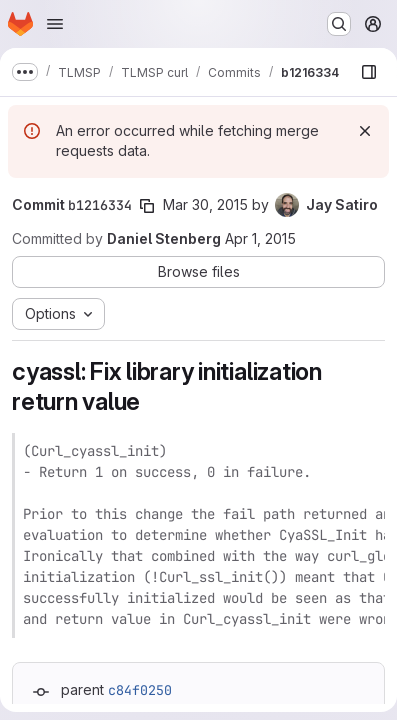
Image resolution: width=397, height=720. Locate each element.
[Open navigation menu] (55, 24)
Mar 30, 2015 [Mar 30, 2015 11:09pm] (205, 204)
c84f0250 (140, 690)
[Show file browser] (369, 72)
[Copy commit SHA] (147, 206)
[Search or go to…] (339, 24)
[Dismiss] (365, 131)
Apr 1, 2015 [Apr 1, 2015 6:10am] (260, 238)
